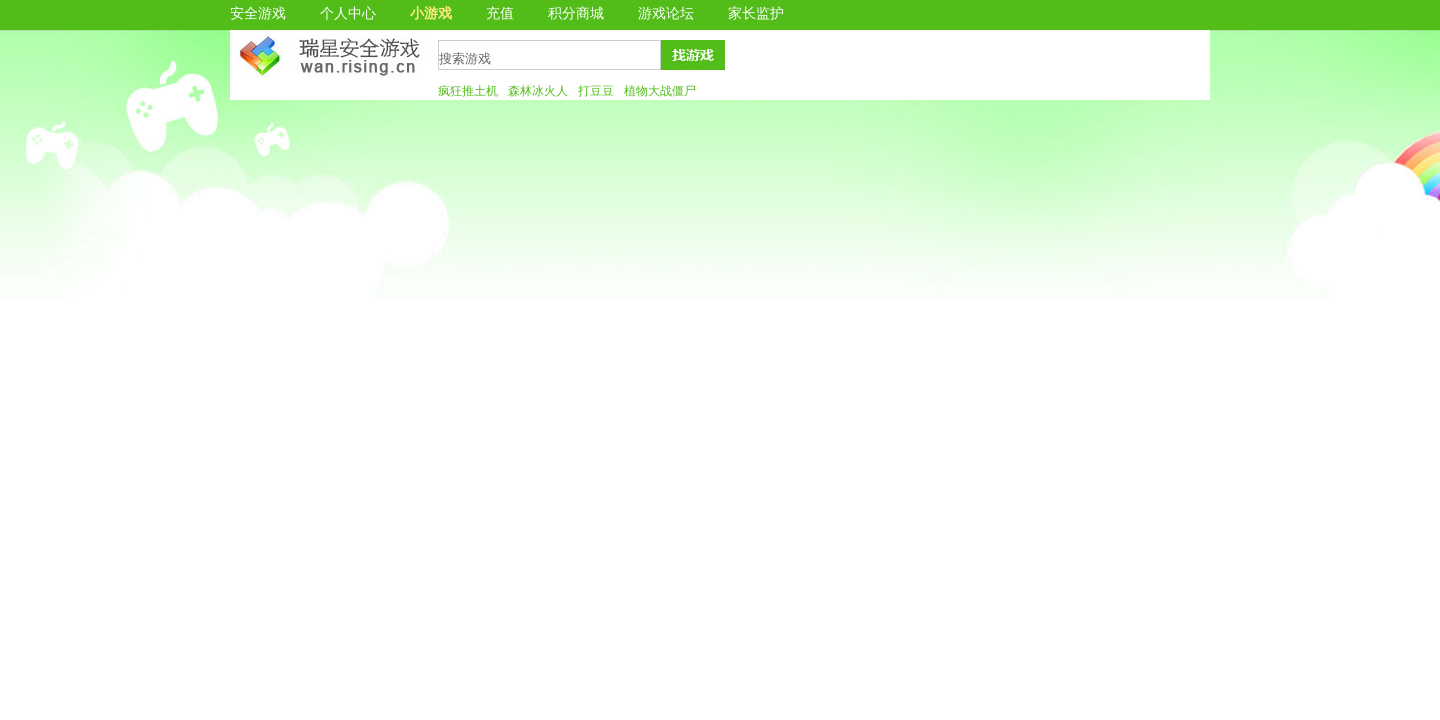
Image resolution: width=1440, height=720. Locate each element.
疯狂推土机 (468, 91)
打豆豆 (596, 91)
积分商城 (576, 13)
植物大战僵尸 (660, 91)
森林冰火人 (538, 91)
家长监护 (756, 13)
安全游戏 (258, 13)
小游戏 (431, 13)
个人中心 (348, 13)
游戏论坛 (666, 13)
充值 (500, 13)
